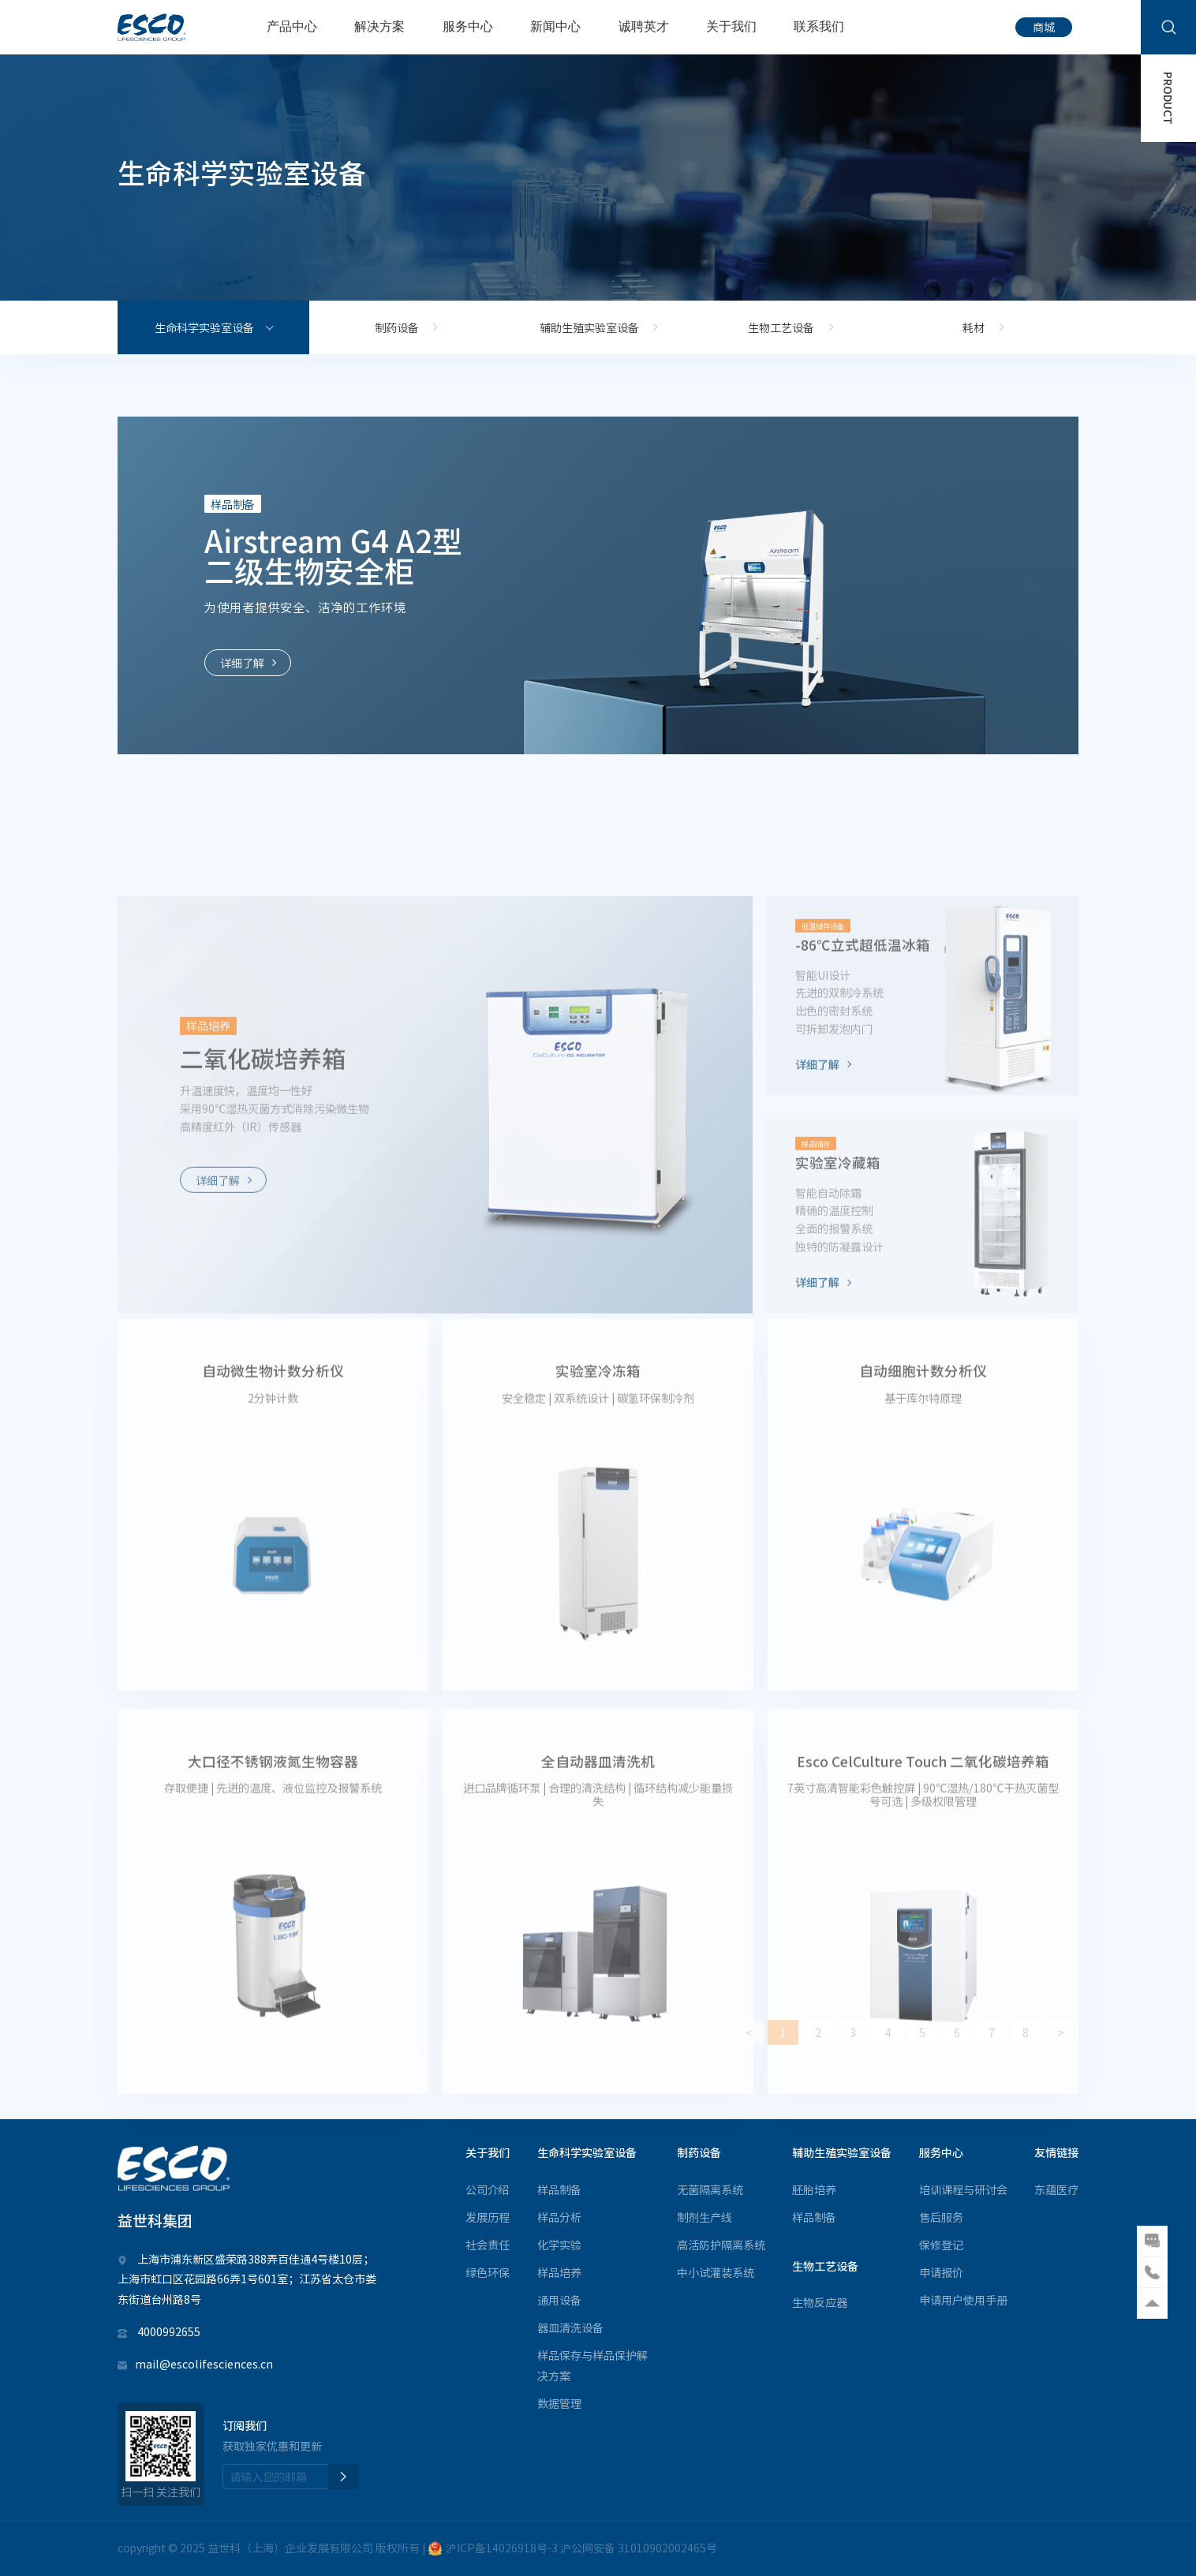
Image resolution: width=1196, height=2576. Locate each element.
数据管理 (559, 2403)
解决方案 (379, 26)
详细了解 (242, 663)
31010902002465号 (667, 2547)
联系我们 (819, 26)
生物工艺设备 (781, 327)
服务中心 (468, 26)
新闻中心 (555, 26)
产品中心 (292, 26)
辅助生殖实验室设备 (589, 327)
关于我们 (731, 26)
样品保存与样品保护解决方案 (592, 2365)
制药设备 (397, 327)
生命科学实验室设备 (204, 327)
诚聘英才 (644, 26)
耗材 (973, 327)
